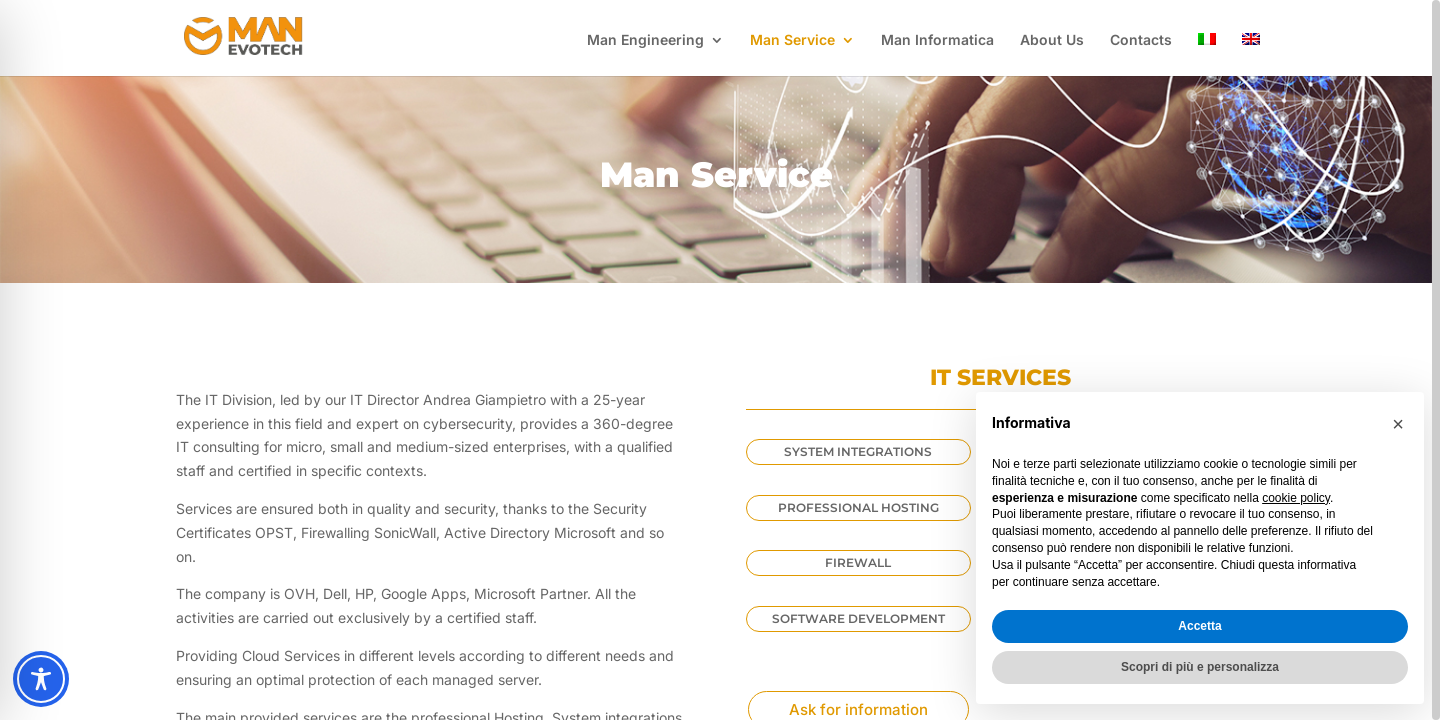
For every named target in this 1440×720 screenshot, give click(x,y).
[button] (1398, 424)
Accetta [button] (1199, 626)
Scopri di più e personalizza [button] (1200, 667)
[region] (720, 360)
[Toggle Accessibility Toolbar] (41, 679)
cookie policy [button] (1296, 498)
